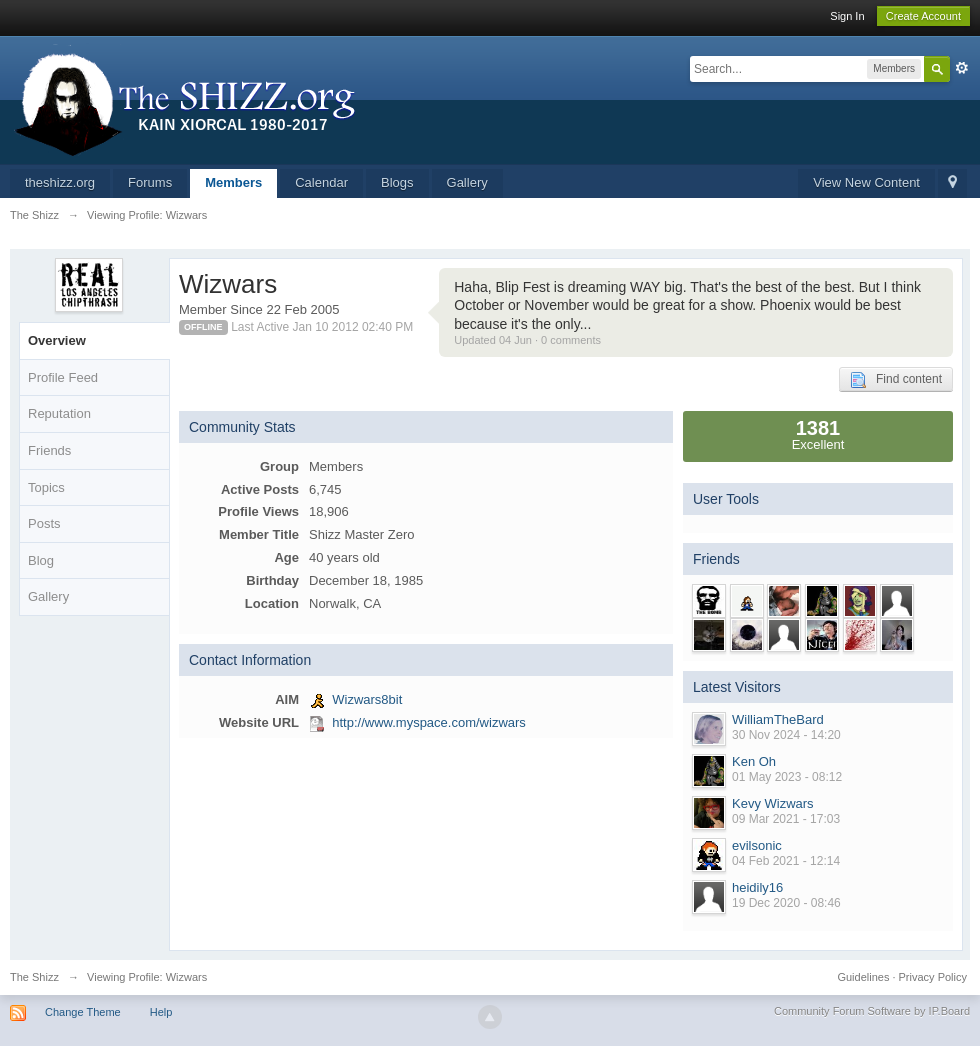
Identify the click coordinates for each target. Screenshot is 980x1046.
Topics (46, 487)
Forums (150, 182)
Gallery (467, 182)
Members (233, 182)
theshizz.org (60, 182)
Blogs (397, 182)
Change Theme (83, 1012)
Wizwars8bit (367, 699)
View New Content (866, 182)
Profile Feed (63, 377)
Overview (57, 340)
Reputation (59, 413)
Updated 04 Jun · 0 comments (527, 340)
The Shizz (34, 977)
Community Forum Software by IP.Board (872, 1011)
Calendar (321, 182)
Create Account (923, 16)
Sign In (847, 16)
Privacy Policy (933, 977)
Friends (49, 450)
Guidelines (863, 977)
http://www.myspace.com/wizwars (429, 722)
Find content (896, 380)
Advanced (962, 68)
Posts (44, 523)
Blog (41, 560)
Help (161, 1012)
